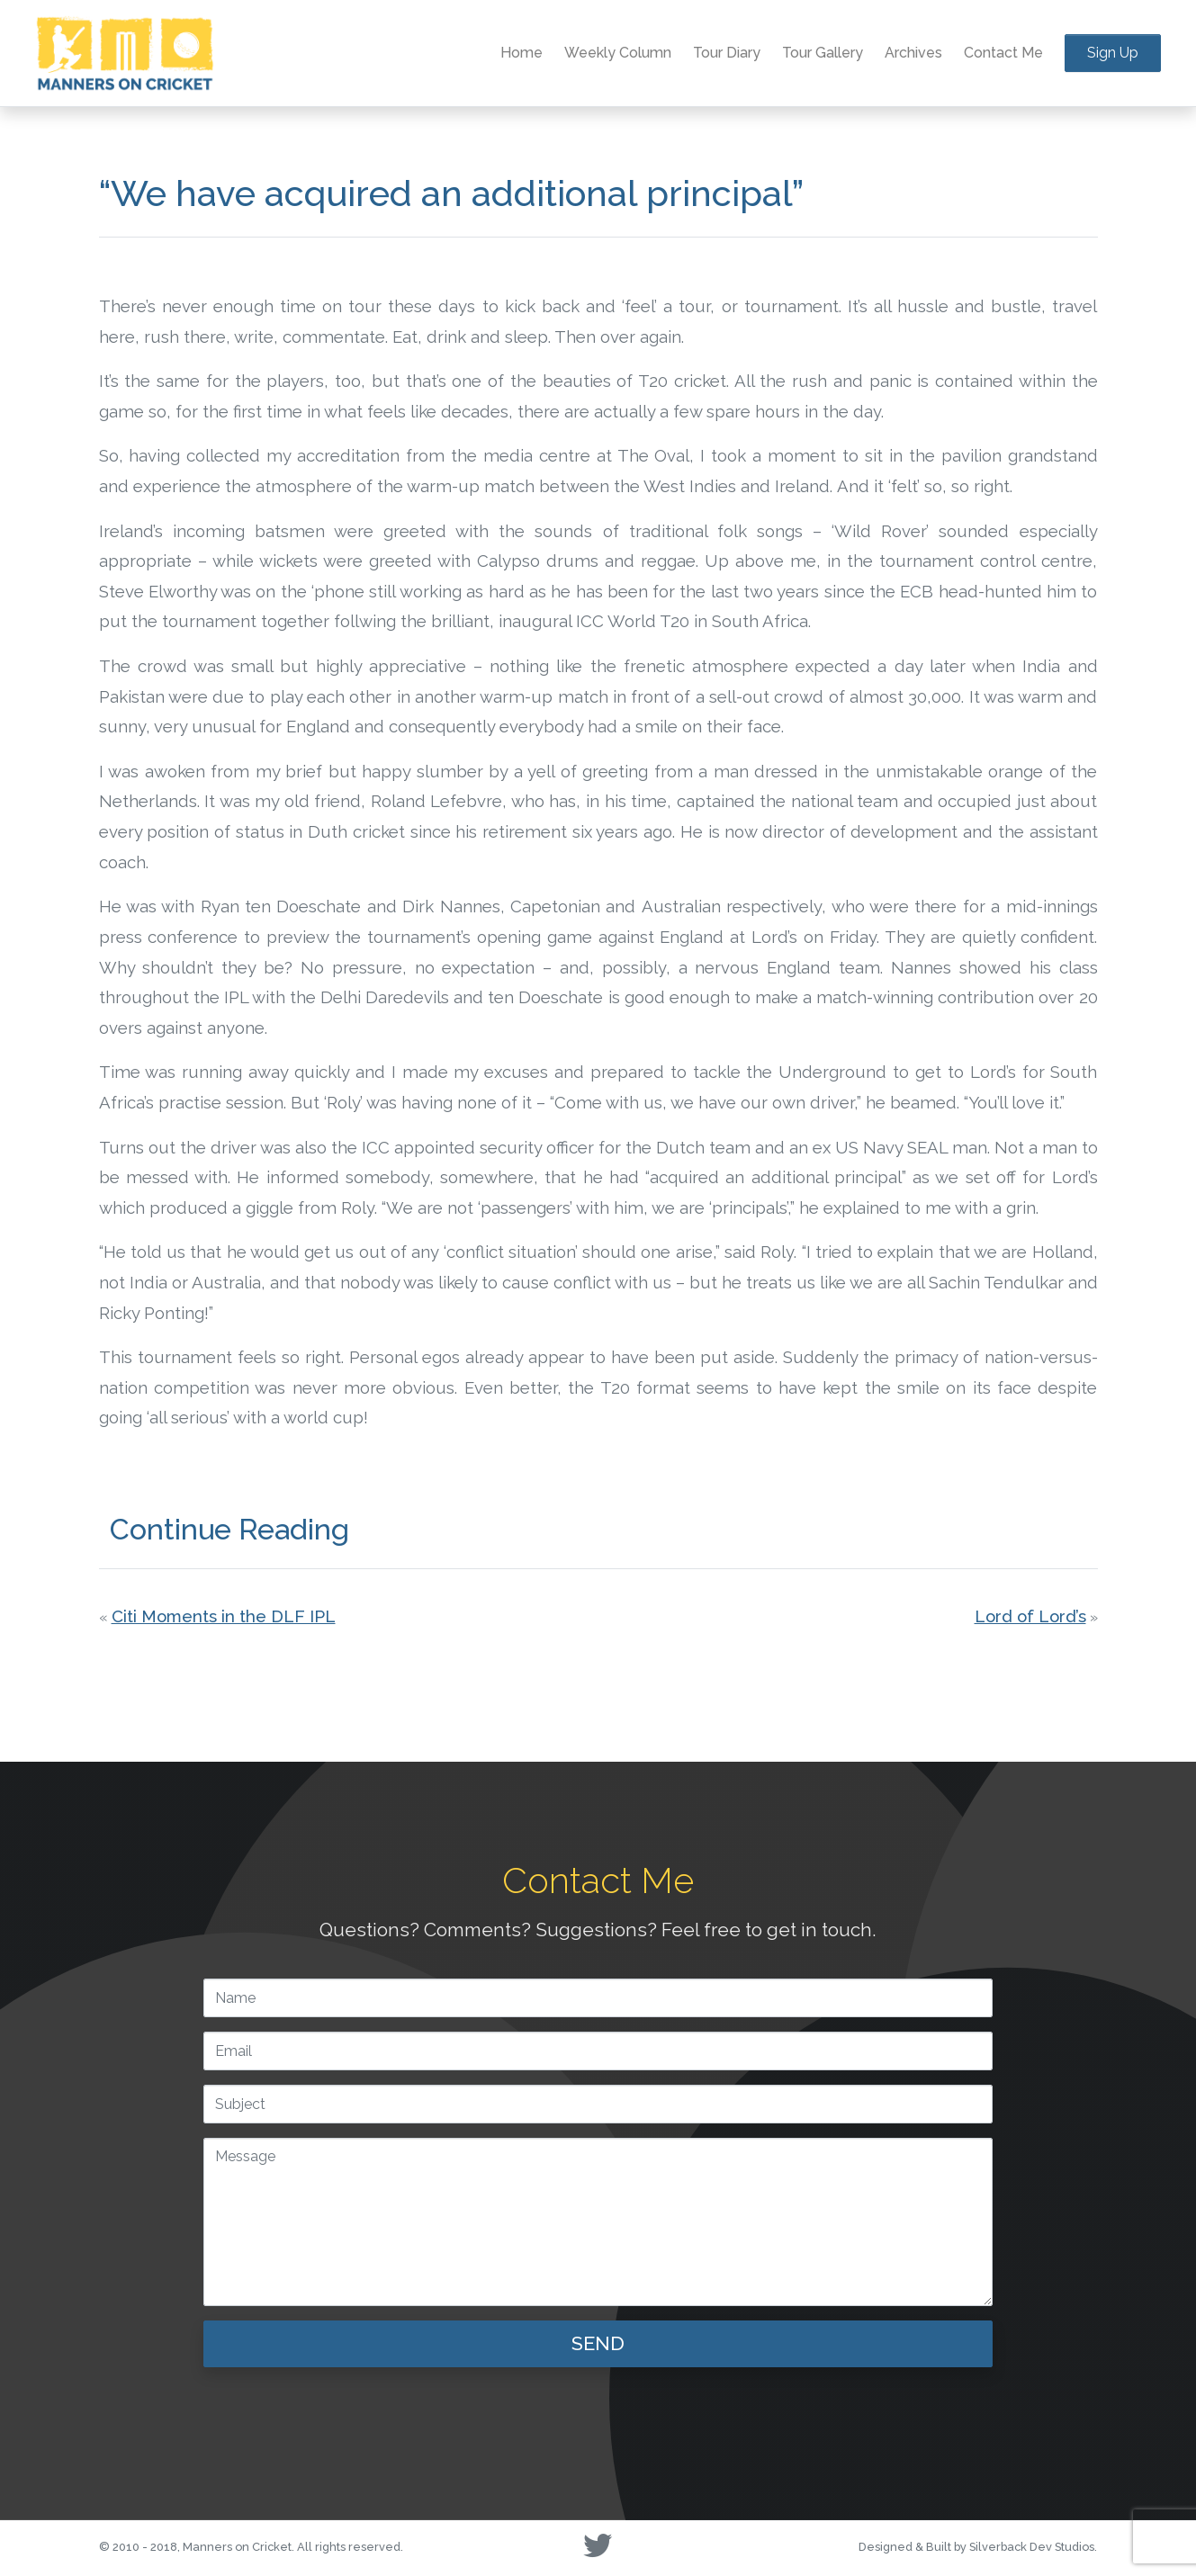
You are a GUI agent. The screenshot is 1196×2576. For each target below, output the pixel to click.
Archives (913, 52)
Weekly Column (617, 52)
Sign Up (1112, 52)
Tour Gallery (822, 52)
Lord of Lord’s (1030, 1616)
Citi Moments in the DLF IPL (224, 1616)
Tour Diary (726, 52)
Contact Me (1003, 52)
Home (521, 52)
